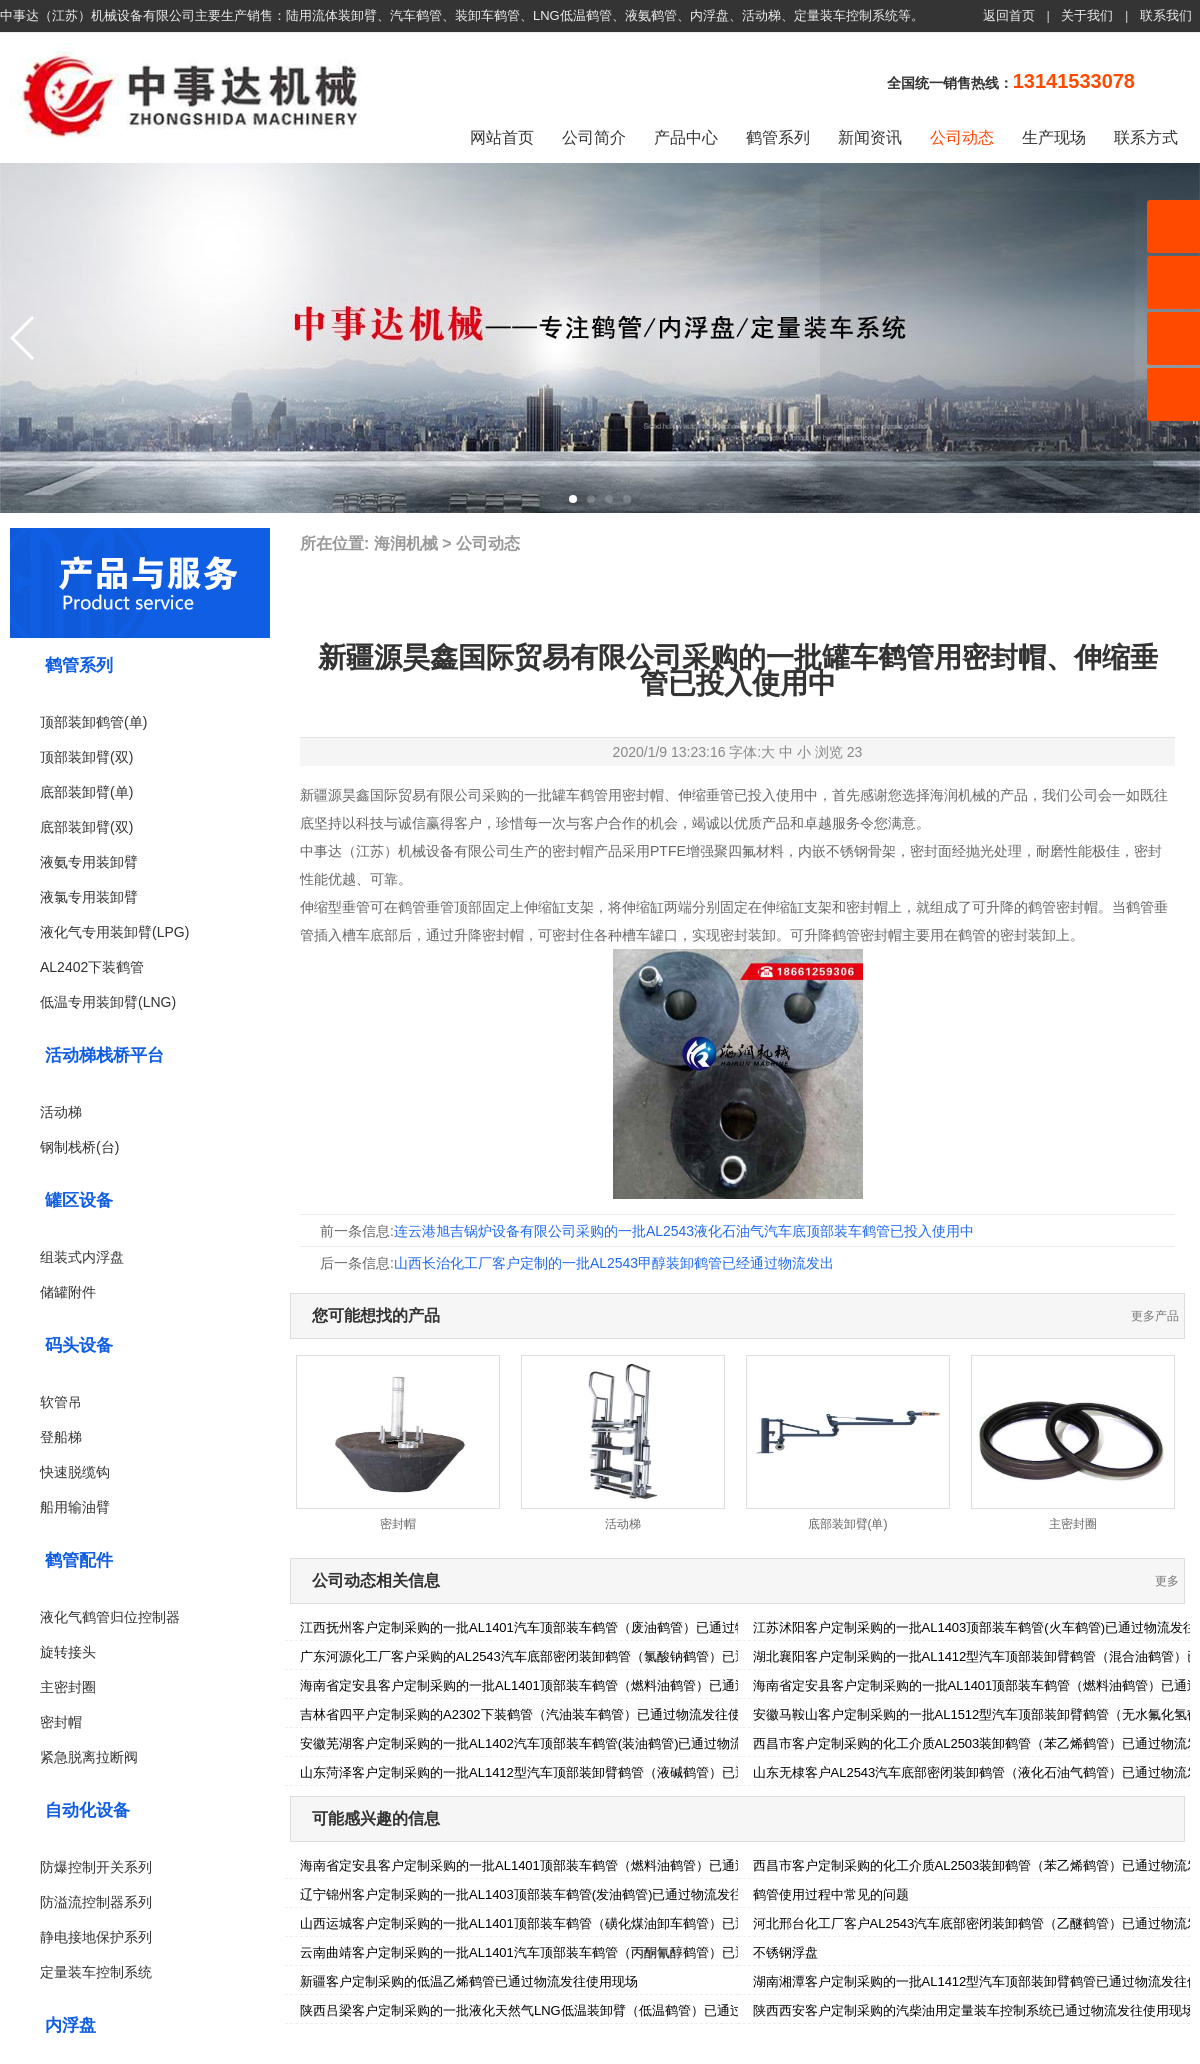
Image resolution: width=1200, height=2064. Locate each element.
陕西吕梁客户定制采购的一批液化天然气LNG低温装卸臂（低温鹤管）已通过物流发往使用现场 (573, 2010)
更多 (1167, 1581)
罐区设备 (79, 1200)
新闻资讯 (870, 137)
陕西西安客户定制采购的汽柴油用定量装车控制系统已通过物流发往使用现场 (974, 2010)
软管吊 (61, 1402)
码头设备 (79, 1345)
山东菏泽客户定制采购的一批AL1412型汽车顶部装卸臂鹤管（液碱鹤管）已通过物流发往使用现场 (582, 1772)
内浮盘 (70, 2025)
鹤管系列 (778, 137)
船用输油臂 (75, 1507)
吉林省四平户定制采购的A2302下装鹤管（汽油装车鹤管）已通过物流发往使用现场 (540, 1714)
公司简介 (594, 137)
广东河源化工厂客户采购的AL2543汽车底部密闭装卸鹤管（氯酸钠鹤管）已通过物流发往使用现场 (582, 1656)
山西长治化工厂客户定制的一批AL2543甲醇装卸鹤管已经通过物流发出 (614, 1263)
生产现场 (1054, 137)
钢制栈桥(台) (79, 1147)
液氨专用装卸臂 (89, 862)
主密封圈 (68, 1687)
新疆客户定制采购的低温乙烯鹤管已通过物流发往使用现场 (469, 1981)
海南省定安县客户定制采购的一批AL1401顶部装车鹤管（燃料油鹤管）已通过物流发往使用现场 (576, 1685)
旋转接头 (68, 1652)
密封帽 (61, 1722)
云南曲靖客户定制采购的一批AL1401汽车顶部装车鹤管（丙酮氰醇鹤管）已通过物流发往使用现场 (582, 1952)
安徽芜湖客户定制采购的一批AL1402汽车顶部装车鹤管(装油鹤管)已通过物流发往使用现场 (560, 1743)
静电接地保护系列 (96, 1937)
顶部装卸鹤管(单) (93, 722)
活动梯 (61, 1112)
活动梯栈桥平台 (104, 1055)
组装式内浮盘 (82, 1257)
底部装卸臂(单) (86, 792)
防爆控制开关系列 (96, 1867)
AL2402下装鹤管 (92, 967)
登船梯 (61, 1437)
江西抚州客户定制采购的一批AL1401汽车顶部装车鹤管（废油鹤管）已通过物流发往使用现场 (569, 1627)
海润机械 (406, 543)
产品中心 (686, 137)
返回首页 (1009, 15)
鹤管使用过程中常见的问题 (831, 1894)
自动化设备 (87, 1810)
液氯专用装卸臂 (89, 897)
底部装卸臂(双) (86, 827)
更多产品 (1155, 1316)
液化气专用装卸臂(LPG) (114, 932)
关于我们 (1087, 15)
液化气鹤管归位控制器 (110, 1617)
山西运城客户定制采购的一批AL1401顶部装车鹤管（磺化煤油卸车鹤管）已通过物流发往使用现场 (582, 1923)
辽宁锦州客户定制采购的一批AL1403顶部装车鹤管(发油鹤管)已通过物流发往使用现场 (547, 1894)
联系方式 (1146, 137)
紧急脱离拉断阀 (89, 1757)
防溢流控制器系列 (96, 1902)
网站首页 (502, 137)
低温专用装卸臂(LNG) (108, 1002)
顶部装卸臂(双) (86, 757)
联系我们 (1166, 15)
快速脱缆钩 (75, 1472)
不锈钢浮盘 (785, 1952)
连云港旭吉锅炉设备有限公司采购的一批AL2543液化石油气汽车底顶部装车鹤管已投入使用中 (684, 1231)
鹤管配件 (79, 1560)
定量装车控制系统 (96, 1972)
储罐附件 (68, 1292)
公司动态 (962, 137)
